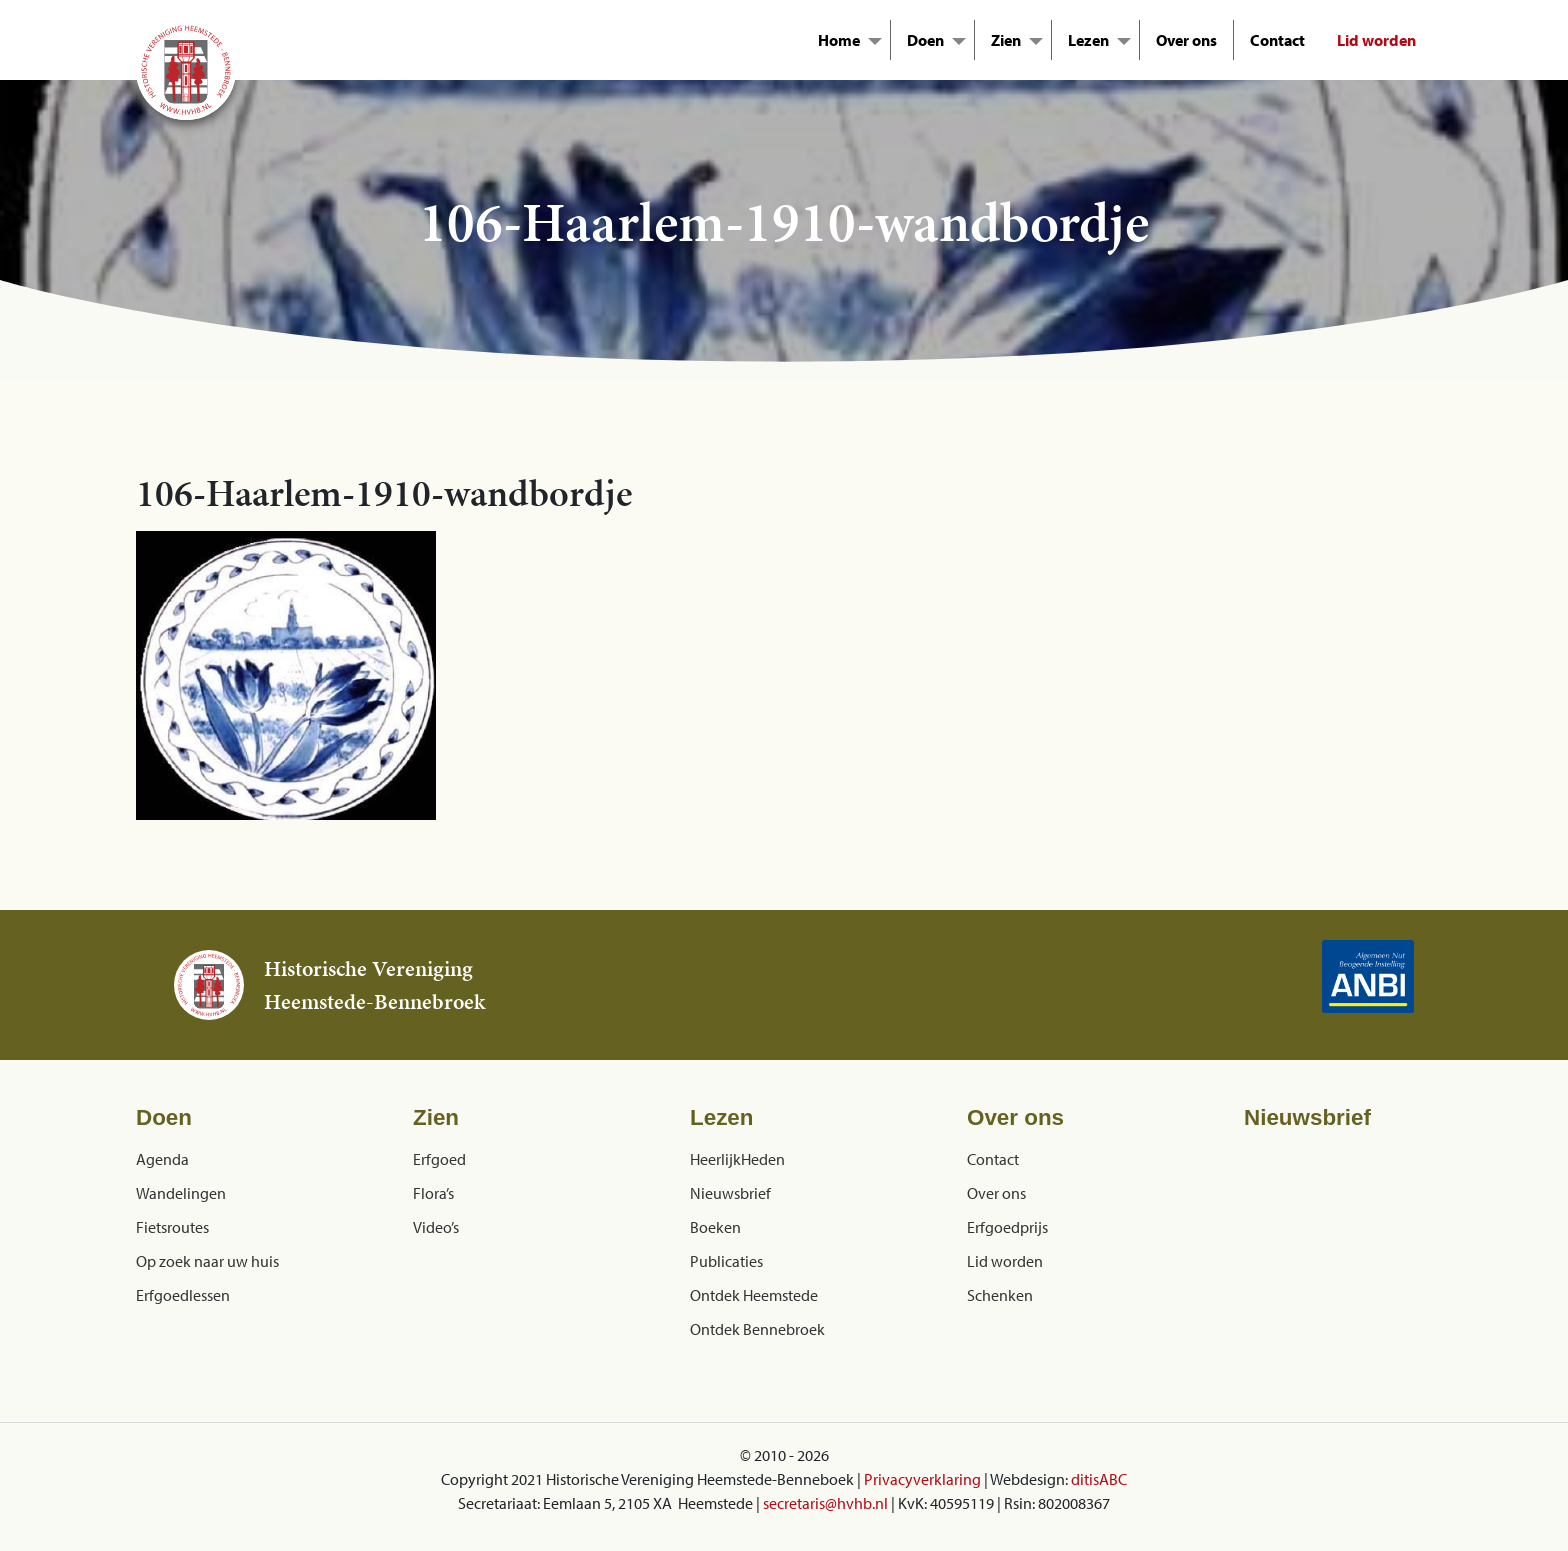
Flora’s (433, 1193)
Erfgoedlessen (183, 1295)
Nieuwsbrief (730, 1193)
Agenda (162, 1159)
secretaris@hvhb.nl (825, 1503)
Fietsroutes (172, 1227)
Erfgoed (439, 1159)
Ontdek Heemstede (754, 1295)
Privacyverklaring (922, 1479)
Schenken (1000, 1295)
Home (839, 40)
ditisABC (1099, 1479)
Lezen (1088, 40)
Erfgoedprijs (1007, 1227)
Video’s (436, 1227)
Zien (1006, 40)
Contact (1277, 40)
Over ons (1186, 40)
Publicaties (726, 1261)
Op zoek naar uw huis (207, 1261)
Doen (925, 40)
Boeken (715, 1227)
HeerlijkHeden (737, 1159)
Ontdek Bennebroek (757, 1329)
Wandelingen (181, 1193)
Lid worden (1376, 40)
